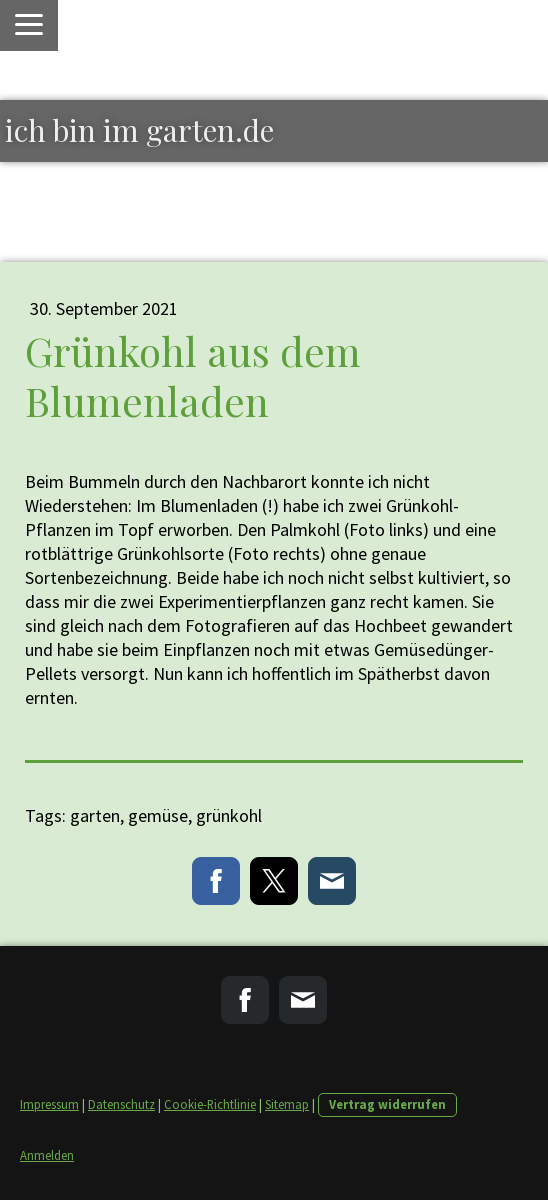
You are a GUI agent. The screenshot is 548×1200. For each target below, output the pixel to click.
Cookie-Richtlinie (210, 1104)
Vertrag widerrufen (387, 1104)
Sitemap (287, 1104)
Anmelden (47, 1155)
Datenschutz (121, 1104)
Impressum (49, 1104)
